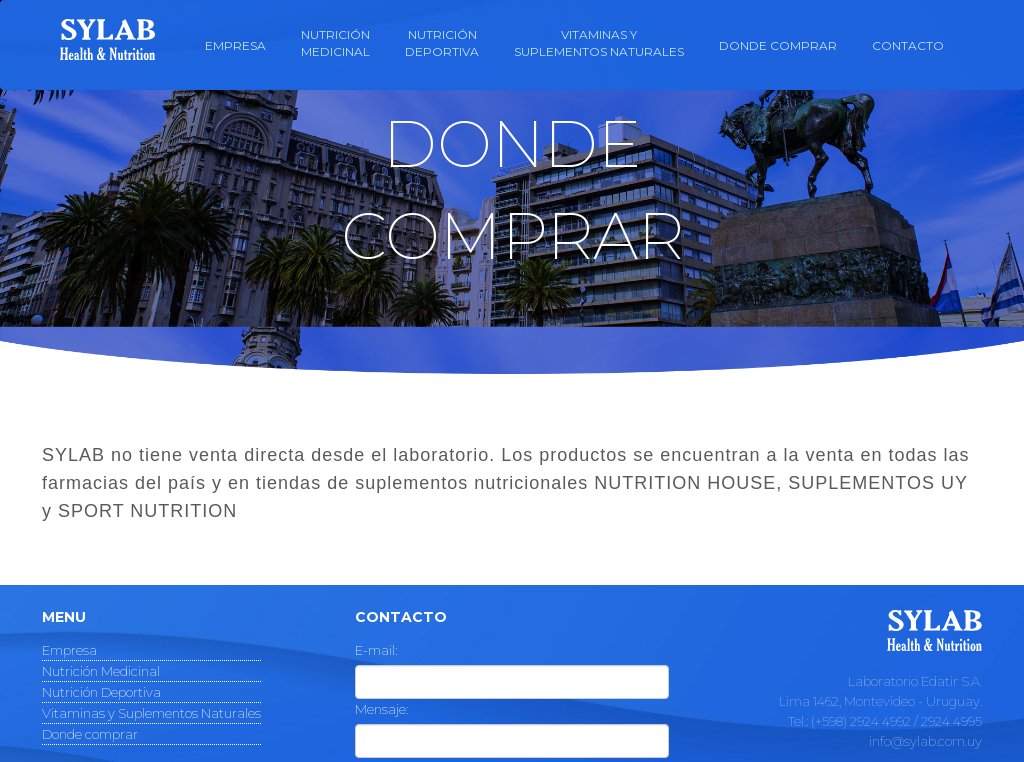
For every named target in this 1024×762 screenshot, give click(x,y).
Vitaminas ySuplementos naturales (599, 43)
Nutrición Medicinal (101, 671)
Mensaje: (381, 709)
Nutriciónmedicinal (335, 43)
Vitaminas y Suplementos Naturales (151, 713)
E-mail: (376, 650)
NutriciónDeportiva (442, 43)
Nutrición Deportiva (101, 692)
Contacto (908, 45)
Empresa (235, 45)
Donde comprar (778, 45)
